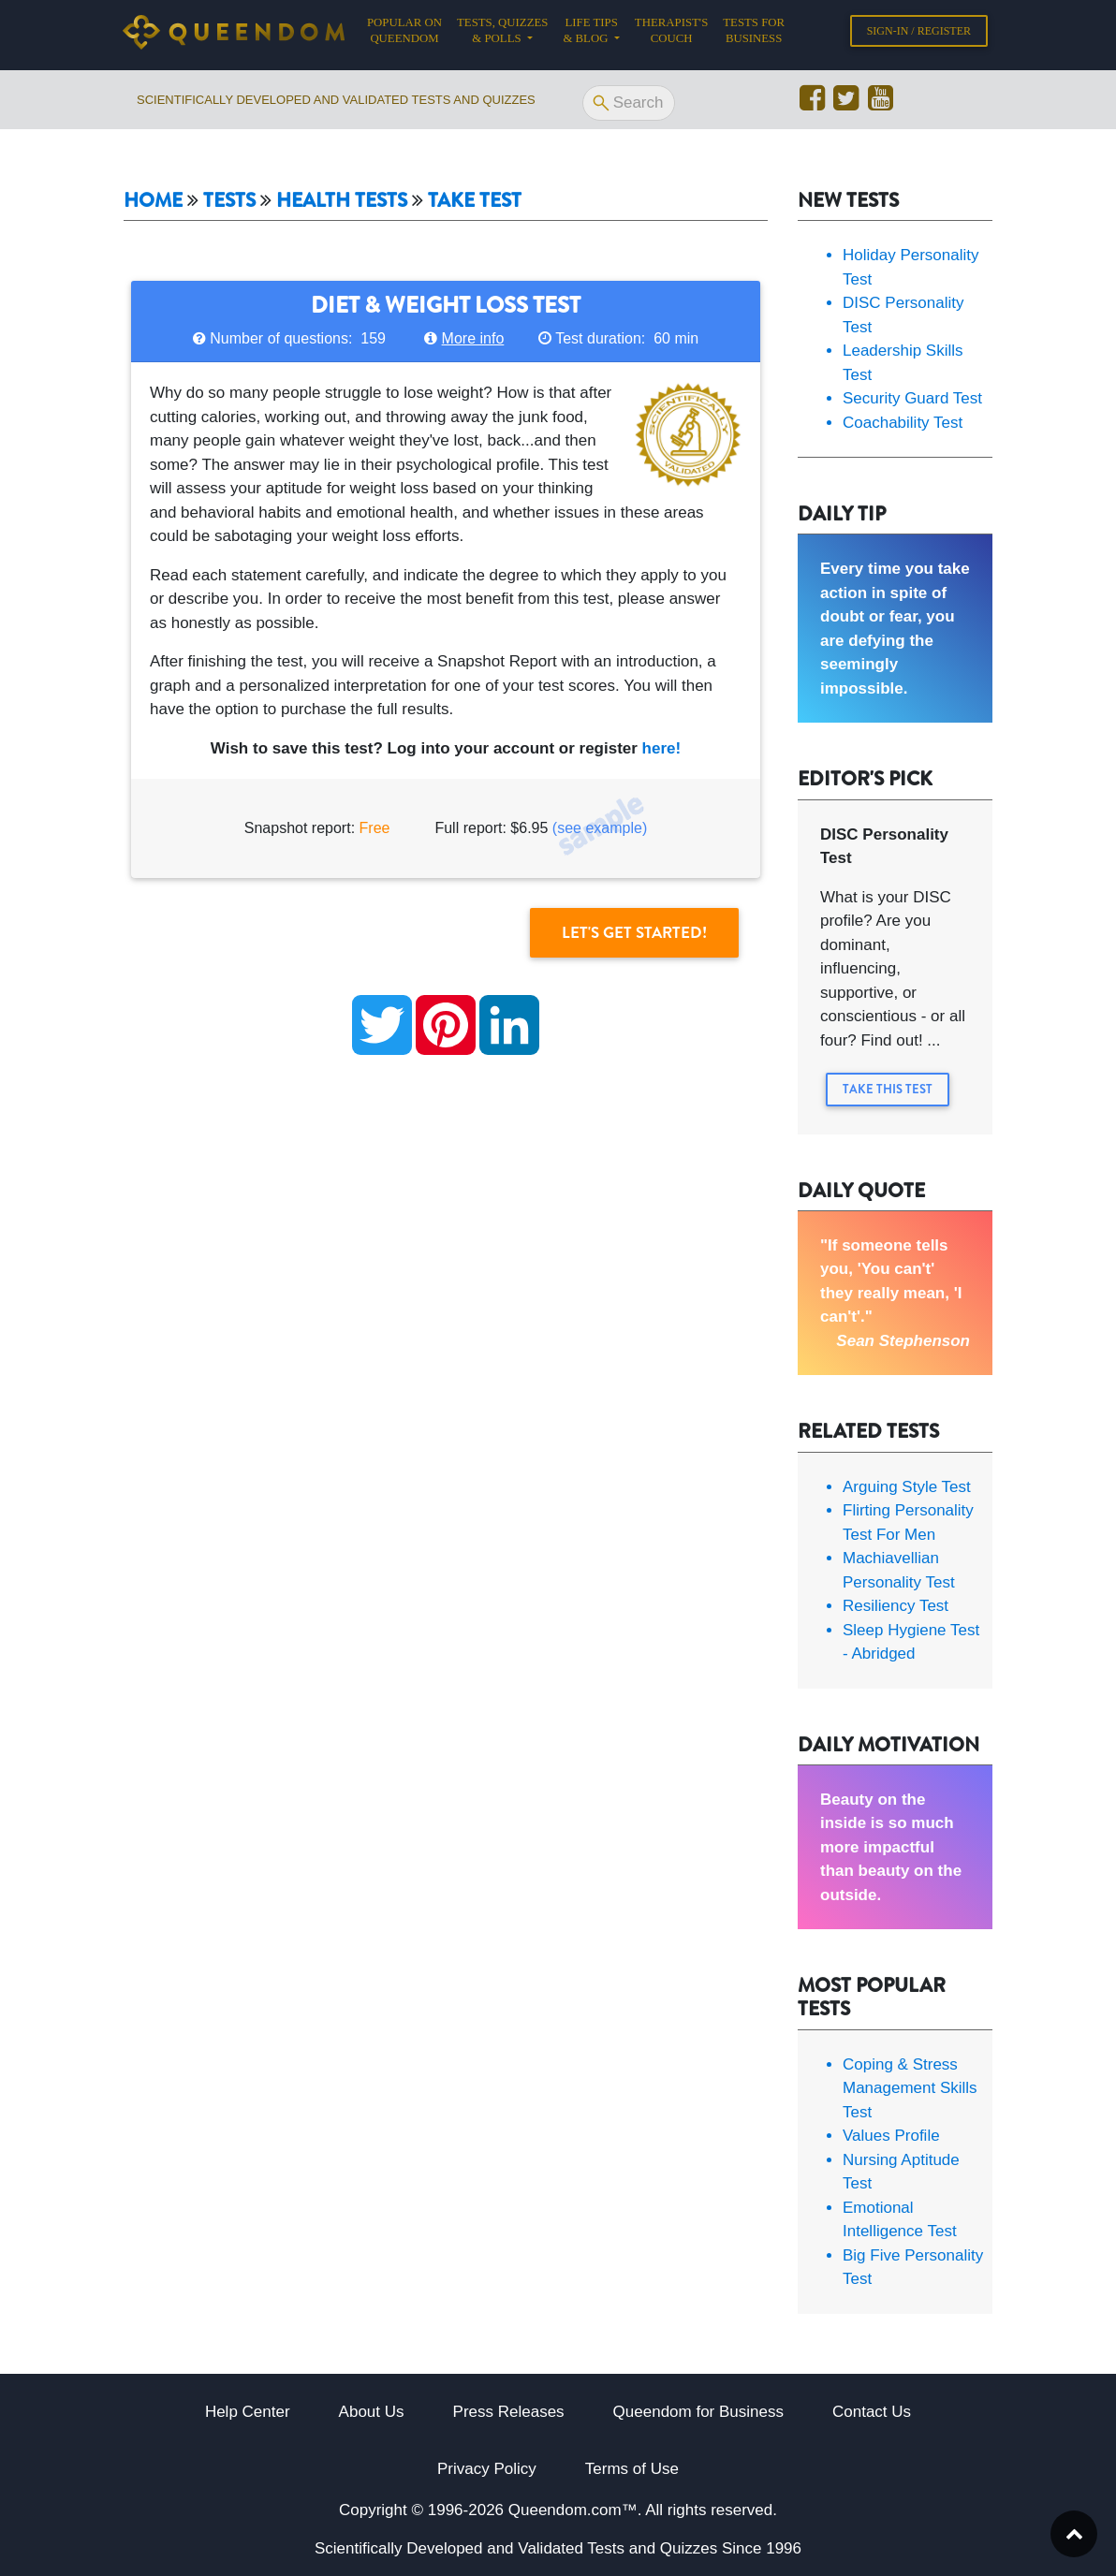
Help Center (247, 2412)
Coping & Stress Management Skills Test (910, 2088)
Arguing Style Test (907, 1487)
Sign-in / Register (919, 34)
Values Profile (891, 2135)
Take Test (474, 200)
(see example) (599, 828)
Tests (229, 200)
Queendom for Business (698, 2412)
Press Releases (509, 2412)
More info (473, 338)
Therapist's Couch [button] (671, 34)
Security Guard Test (912, 398)
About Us (371, 2412)
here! (662, 748)
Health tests (341, 200)
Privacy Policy (486, 2469)
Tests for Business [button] (754, 34)
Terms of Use (632, 2469)
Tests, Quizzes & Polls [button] (502, 34)
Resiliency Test (895, 1606)
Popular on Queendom (408, 34)
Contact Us (871, 2412)
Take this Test (887, 1089)
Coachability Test (902, 423)
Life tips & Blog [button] (590, 34)
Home (153, 200)
